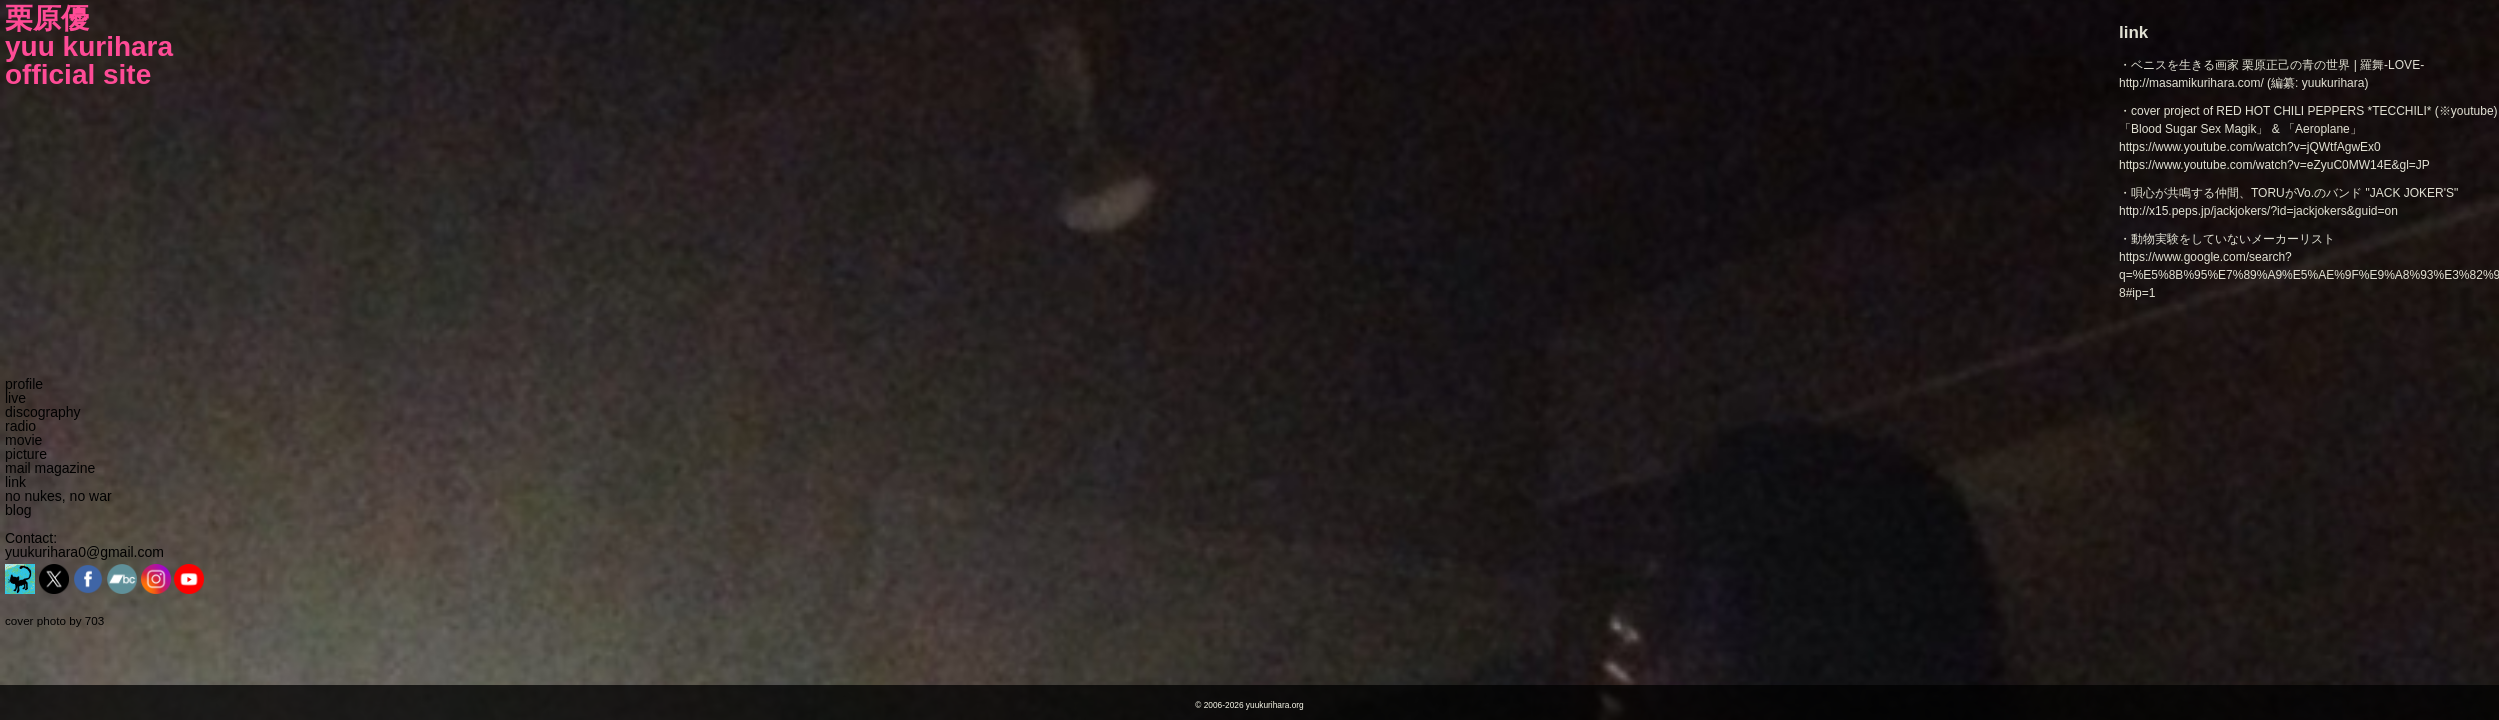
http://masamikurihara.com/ (2191, 83)
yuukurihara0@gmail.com (84, 552)
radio (20, 426)
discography (43, 412)
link (15, 482)
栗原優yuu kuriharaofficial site (89, 46)
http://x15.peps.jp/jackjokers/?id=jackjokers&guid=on (2258, 211)
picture (26, 454)
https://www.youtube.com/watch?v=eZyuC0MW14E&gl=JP (2274, 165)
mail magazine (50, 468)
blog (18, 510)
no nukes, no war (58, 496)
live (15, 398)
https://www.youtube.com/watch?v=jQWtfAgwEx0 (2250, 147)
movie (23, 440)
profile (24, 384)
